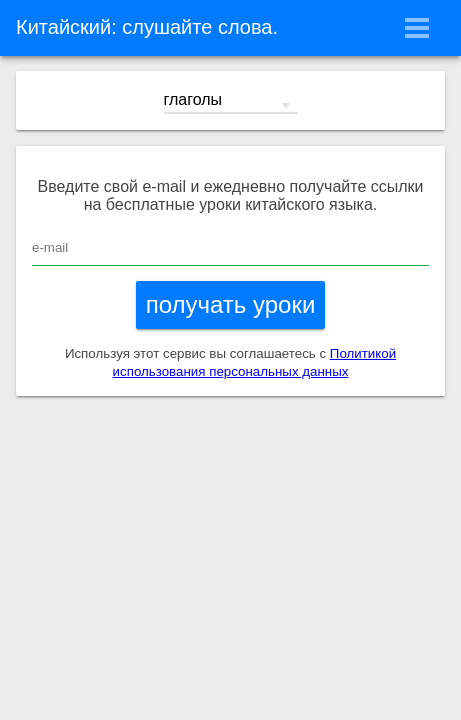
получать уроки (231, 304)
